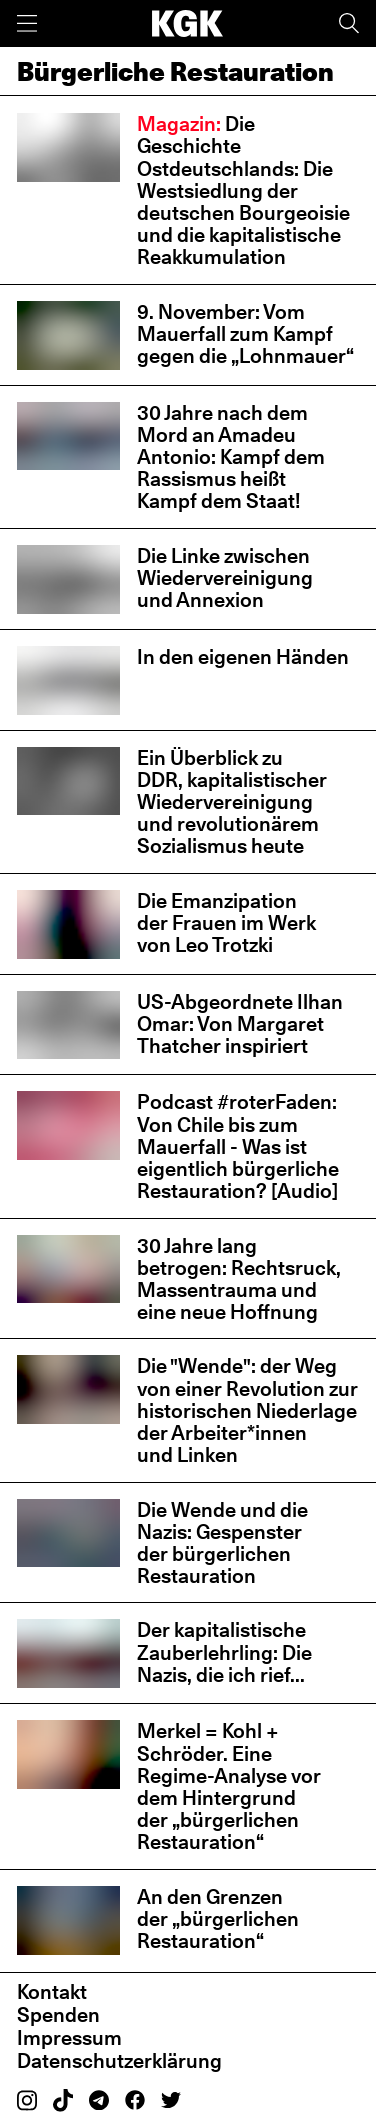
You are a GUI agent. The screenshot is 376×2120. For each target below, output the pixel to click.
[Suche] (349, 23)
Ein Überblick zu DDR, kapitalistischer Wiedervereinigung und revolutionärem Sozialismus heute (232, 802)
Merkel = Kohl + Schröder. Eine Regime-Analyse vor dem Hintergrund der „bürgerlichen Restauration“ (229, 1786)
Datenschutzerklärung (119, 2061)
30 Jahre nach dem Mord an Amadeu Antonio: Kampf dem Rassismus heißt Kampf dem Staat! (231, 457)
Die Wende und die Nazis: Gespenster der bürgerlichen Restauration (222, 1543)
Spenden (58, 2015)
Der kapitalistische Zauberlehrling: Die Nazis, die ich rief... (224, 1652)
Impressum (69, 2038)
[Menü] (27, 23)
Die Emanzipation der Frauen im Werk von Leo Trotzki (226, 923)
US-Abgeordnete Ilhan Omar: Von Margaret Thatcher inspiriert (240, 1024)
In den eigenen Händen (243, 657)
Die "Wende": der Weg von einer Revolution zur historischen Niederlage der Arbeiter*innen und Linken (247, 1410)
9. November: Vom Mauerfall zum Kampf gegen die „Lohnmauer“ (245, 334)
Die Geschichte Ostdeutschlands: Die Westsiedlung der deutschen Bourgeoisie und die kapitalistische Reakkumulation (243, 190)
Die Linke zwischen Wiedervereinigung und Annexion (225, 578)
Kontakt (52, 1992)
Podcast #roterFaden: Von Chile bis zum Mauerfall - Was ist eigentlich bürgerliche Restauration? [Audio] (238, 1146)
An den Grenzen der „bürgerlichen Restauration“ (218, 1919)
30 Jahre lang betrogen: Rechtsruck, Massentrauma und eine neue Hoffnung (239, 1279)
